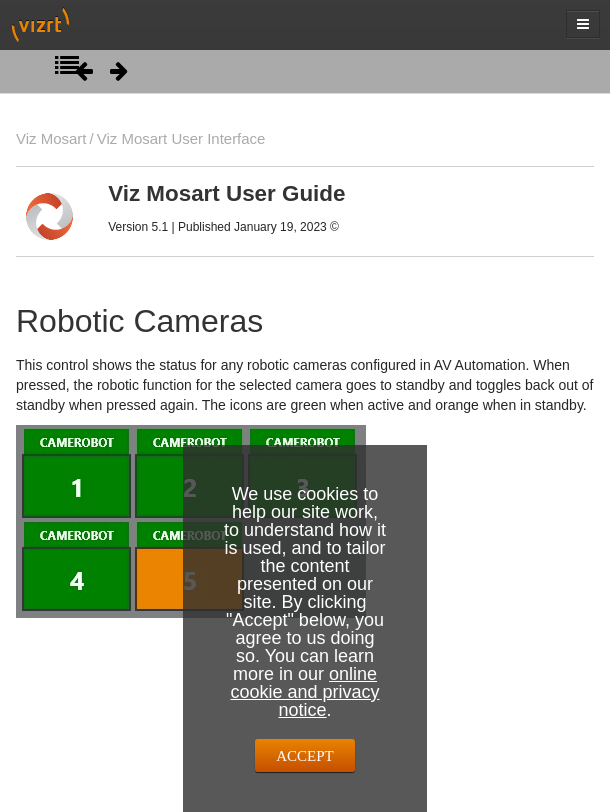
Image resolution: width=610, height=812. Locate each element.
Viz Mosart (51, 138)
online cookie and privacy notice (304, 692)
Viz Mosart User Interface (181, 138)
